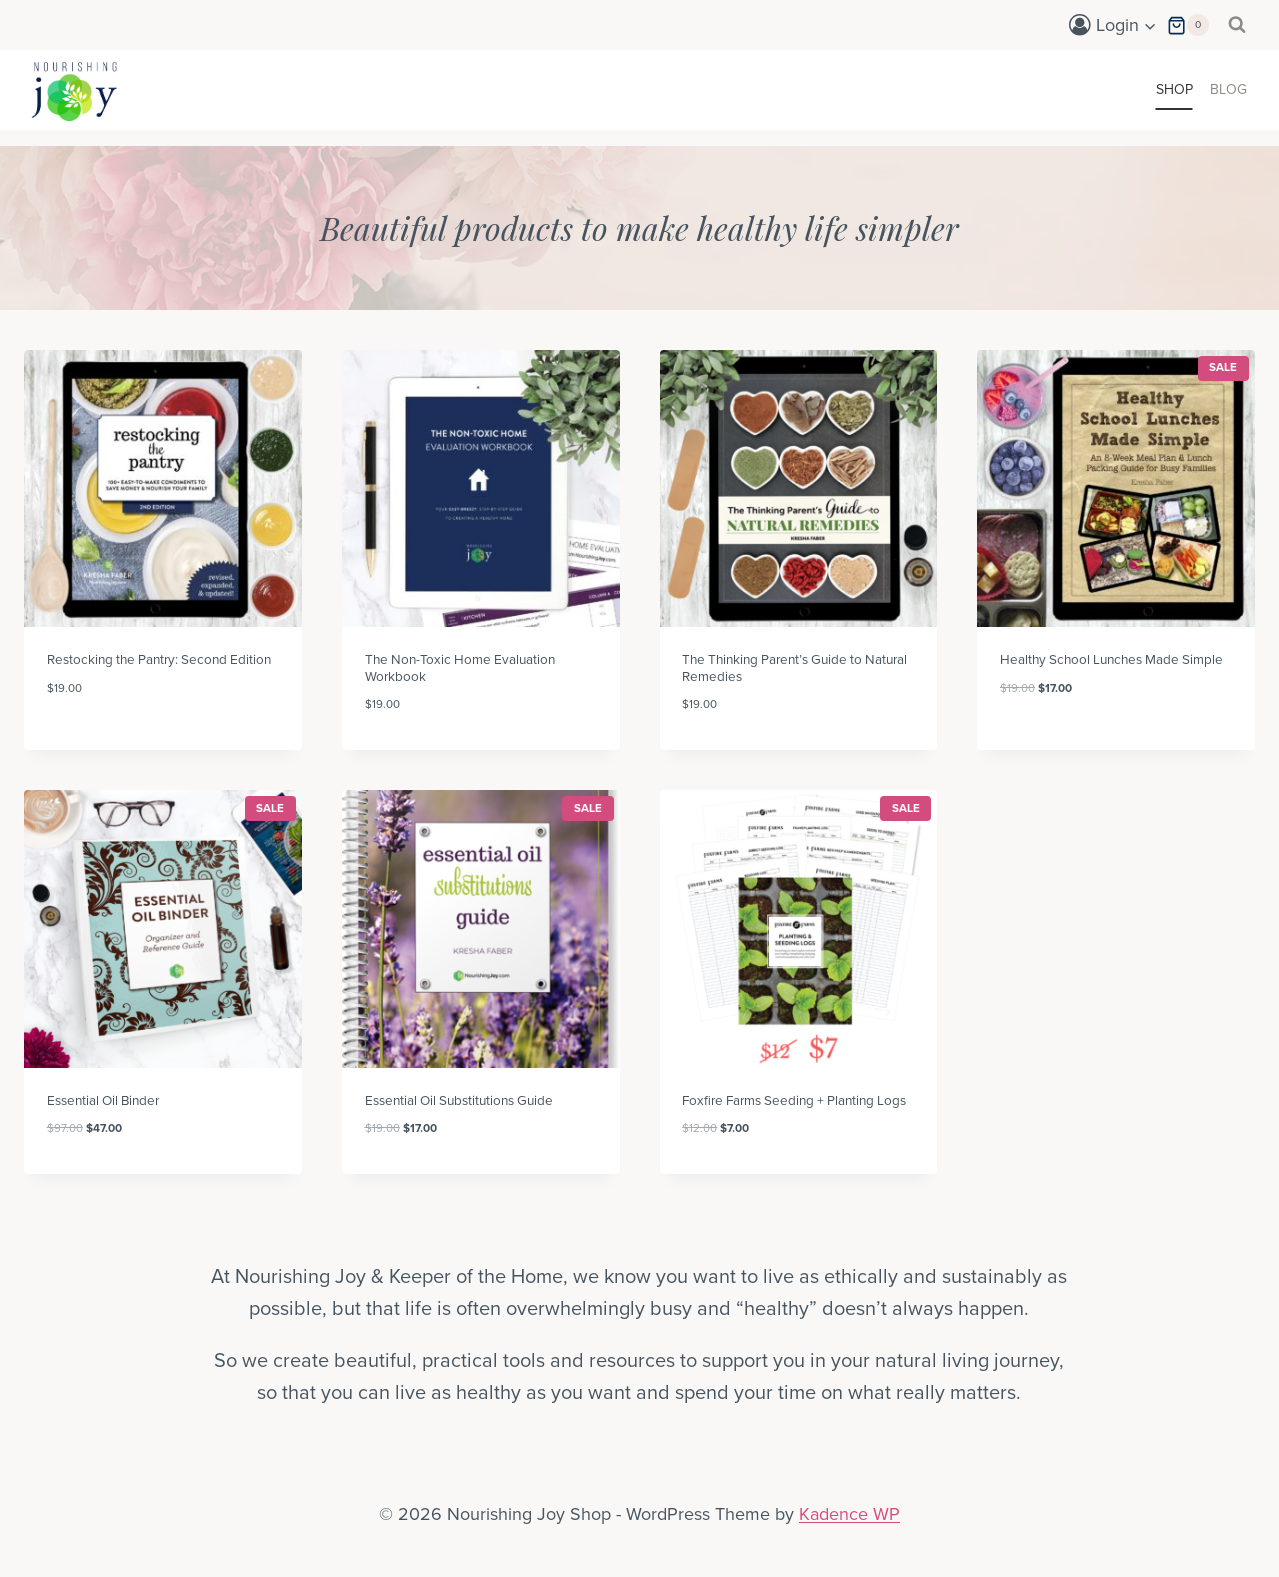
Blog (1228, 89)
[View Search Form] (1237, 25)
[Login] (1113, 25)
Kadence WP (849, 1514)
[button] (1149, 25)
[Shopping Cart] (1188, 25)
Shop (1174, 89)
